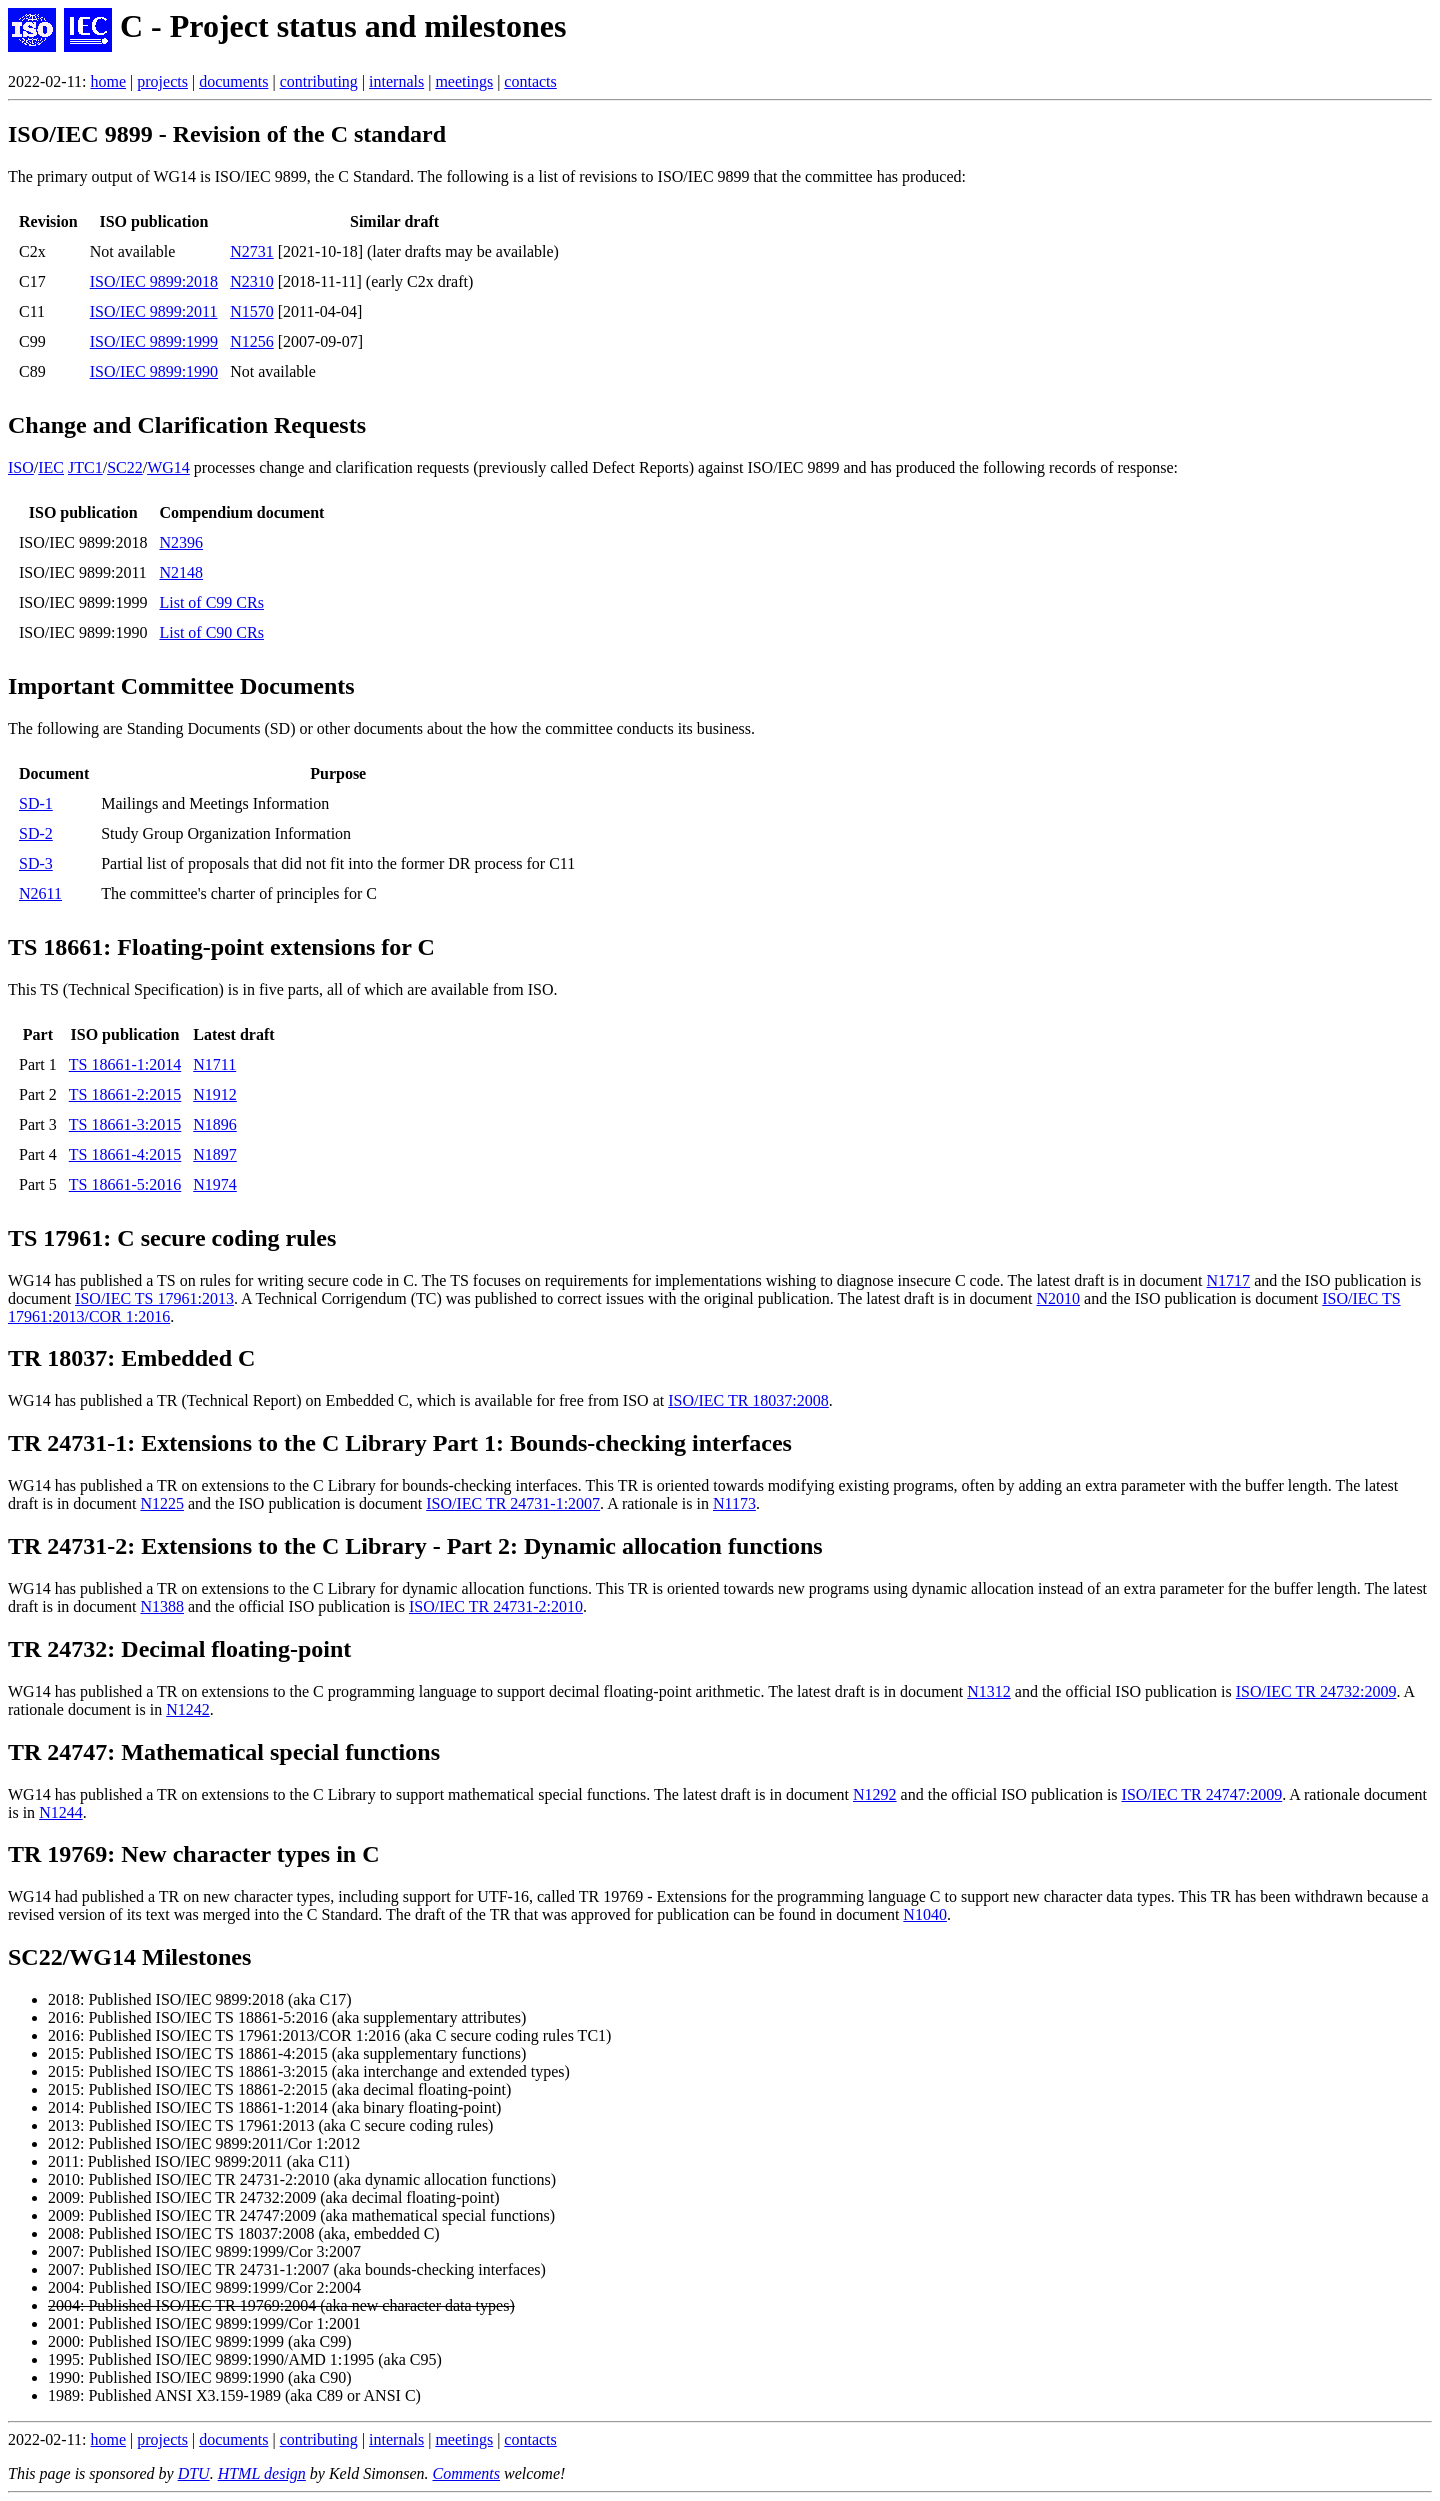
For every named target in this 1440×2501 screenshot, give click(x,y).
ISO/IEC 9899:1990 (154, 371)
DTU (194, 2473)
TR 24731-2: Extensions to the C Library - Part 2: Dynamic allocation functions (415, 1546)
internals (396, 81)
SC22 (125, 467)
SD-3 (36, 863)
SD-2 (36, 833)
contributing (319, 81)
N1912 (215, 1094)
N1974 (215, 1184)
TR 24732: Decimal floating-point (179, 1649)
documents (233, 81)
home (109, 81)
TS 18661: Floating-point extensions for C (221, 947)
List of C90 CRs (211, 632)
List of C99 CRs (211, 602)
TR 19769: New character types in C (194, 1854)
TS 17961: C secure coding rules (172, 1238)
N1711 (214, 1064)
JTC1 (85, 467)
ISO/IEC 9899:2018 (154, 281)
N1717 (1229, 1280)
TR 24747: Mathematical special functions (224, 1752)
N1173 (734, 1503)
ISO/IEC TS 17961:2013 (154, 1298)
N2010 (1058, 1298)
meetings (464, 81)
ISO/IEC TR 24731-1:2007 (513, 1503)
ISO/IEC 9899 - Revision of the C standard (227, 134)
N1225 (162, 1503)
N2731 (252, 251)
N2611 (40, 893)
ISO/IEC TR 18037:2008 (748, 1400)
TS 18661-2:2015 (125, 1094)
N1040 (925, 1914)
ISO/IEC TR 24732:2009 (1316, 1691)
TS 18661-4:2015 (125, 1154)
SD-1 (36, 803)
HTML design (262, 2473)
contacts (530, 81)
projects (162, 81)
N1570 (252, 311)
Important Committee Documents (181, 686)
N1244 (61, 1812)
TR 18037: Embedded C (131, 1358)
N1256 (252, 341)
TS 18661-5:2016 (125, 1184)
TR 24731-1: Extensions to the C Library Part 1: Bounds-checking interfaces (400, 1443)
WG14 (168, 467)
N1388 (162, 1606)
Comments (466, 2473)
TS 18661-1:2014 (125, 1064)
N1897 (215, 1154)
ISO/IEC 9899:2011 (154, 311)
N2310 (252, 281)
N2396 (181, 542)
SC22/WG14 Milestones (129, 1957)
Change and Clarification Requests (187, 425)
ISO (21, 467)
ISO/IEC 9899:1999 (154, 341)
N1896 (215, 1124)
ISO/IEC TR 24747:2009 (1202, 1794)
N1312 (989, 1691)
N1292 (875, 1794)
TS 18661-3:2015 (125, 1124)
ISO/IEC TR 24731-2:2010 (496, 1606)
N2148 (181, 572)
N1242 (188, 1709)
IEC (51, 467)
